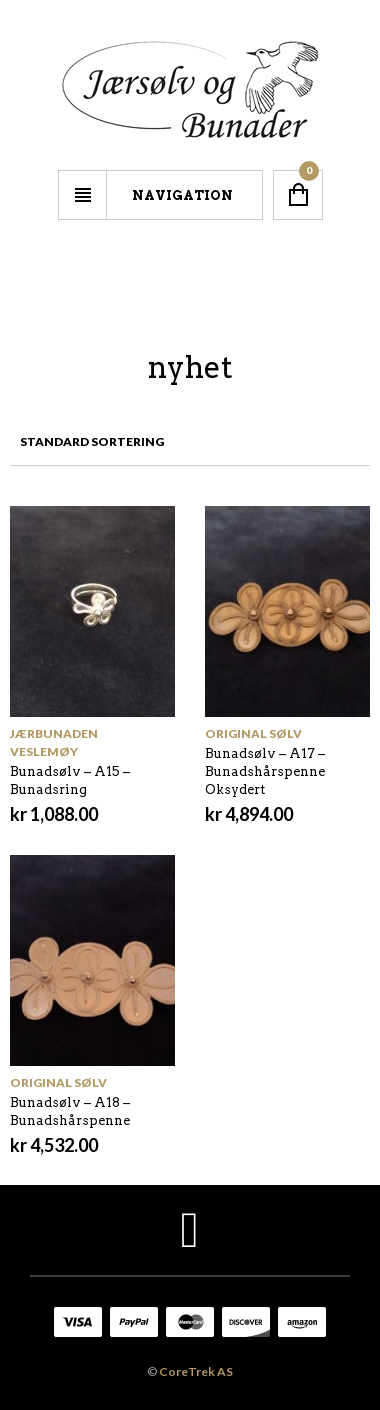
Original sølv (253, 733)
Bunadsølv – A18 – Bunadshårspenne (70, 1111)
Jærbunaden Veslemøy (54, 742)
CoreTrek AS (196, 1371)
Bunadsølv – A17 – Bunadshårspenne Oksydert (265, 771)
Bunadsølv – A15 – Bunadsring (70, 780)
